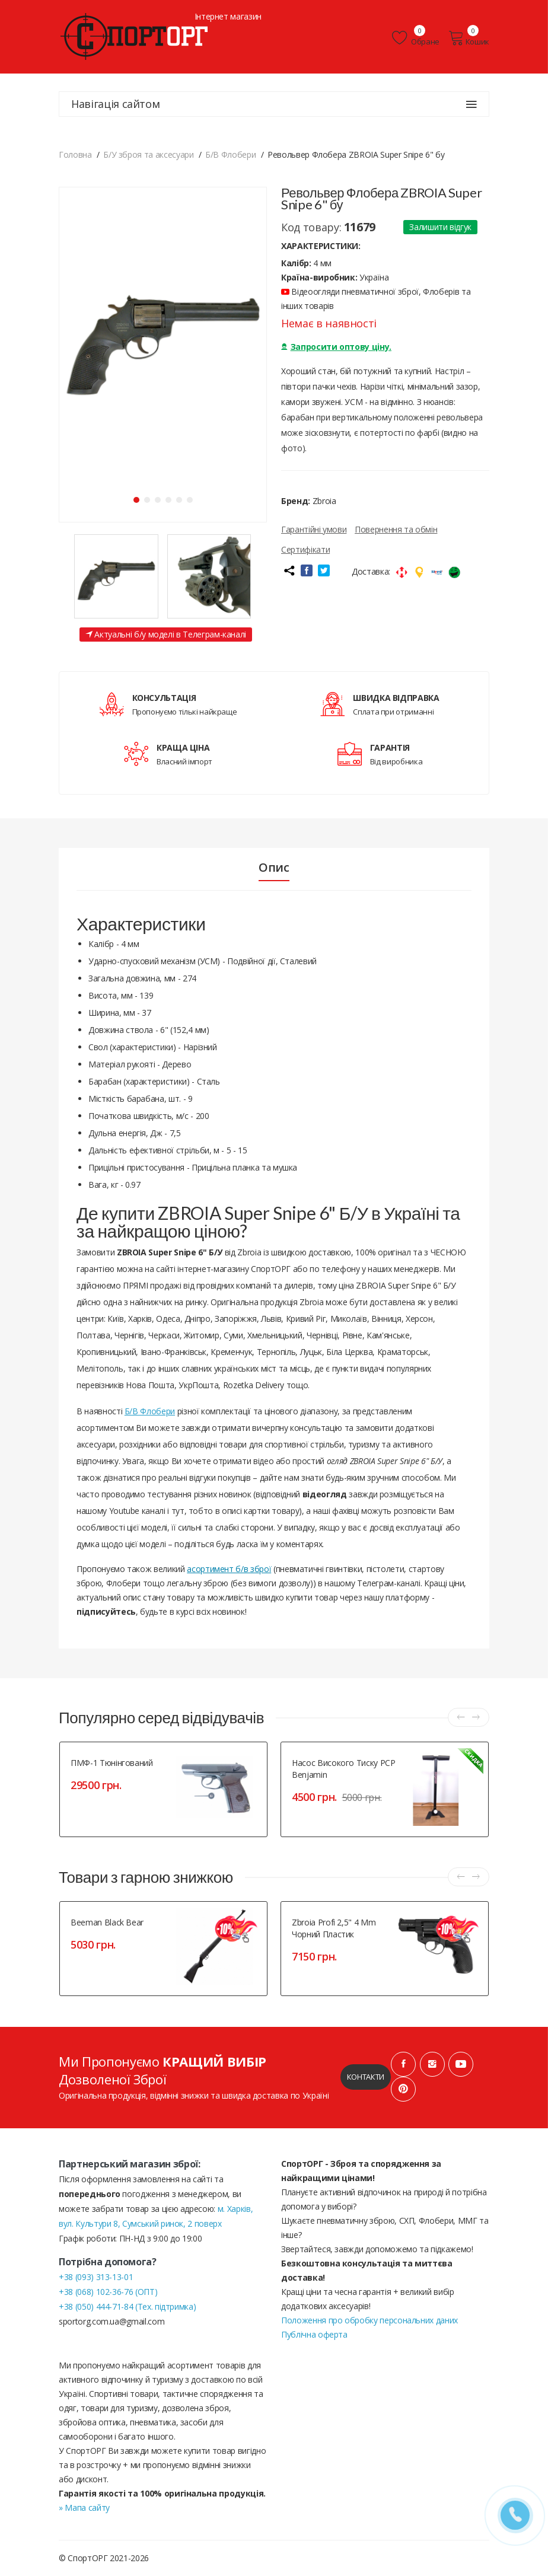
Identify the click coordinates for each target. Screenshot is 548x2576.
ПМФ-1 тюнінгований (112, 1763)
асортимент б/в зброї (229, 1569)
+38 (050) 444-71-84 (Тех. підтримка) (127, 2306)
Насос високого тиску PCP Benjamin (344, 1769)
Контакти (365, 2076)
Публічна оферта (314, 2334)
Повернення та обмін (396, 529)
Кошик (468, 38)
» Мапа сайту (84, 2507)
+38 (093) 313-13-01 (96, 2276)
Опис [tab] (274, 868)
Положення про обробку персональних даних (369, 2320)
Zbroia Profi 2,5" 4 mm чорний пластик (333, 1928)
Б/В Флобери (150, 1411)
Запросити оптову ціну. (336, 346)
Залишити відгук (440, 226)
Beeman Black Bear (107, 1922)
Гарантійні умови (313, 529)
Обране (415, 38)
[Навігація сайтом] (471, 104)
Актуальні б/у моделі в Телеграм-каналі (165, 634)
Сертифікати (305, 549)
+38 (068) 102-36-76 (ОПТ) (108, 2291)
